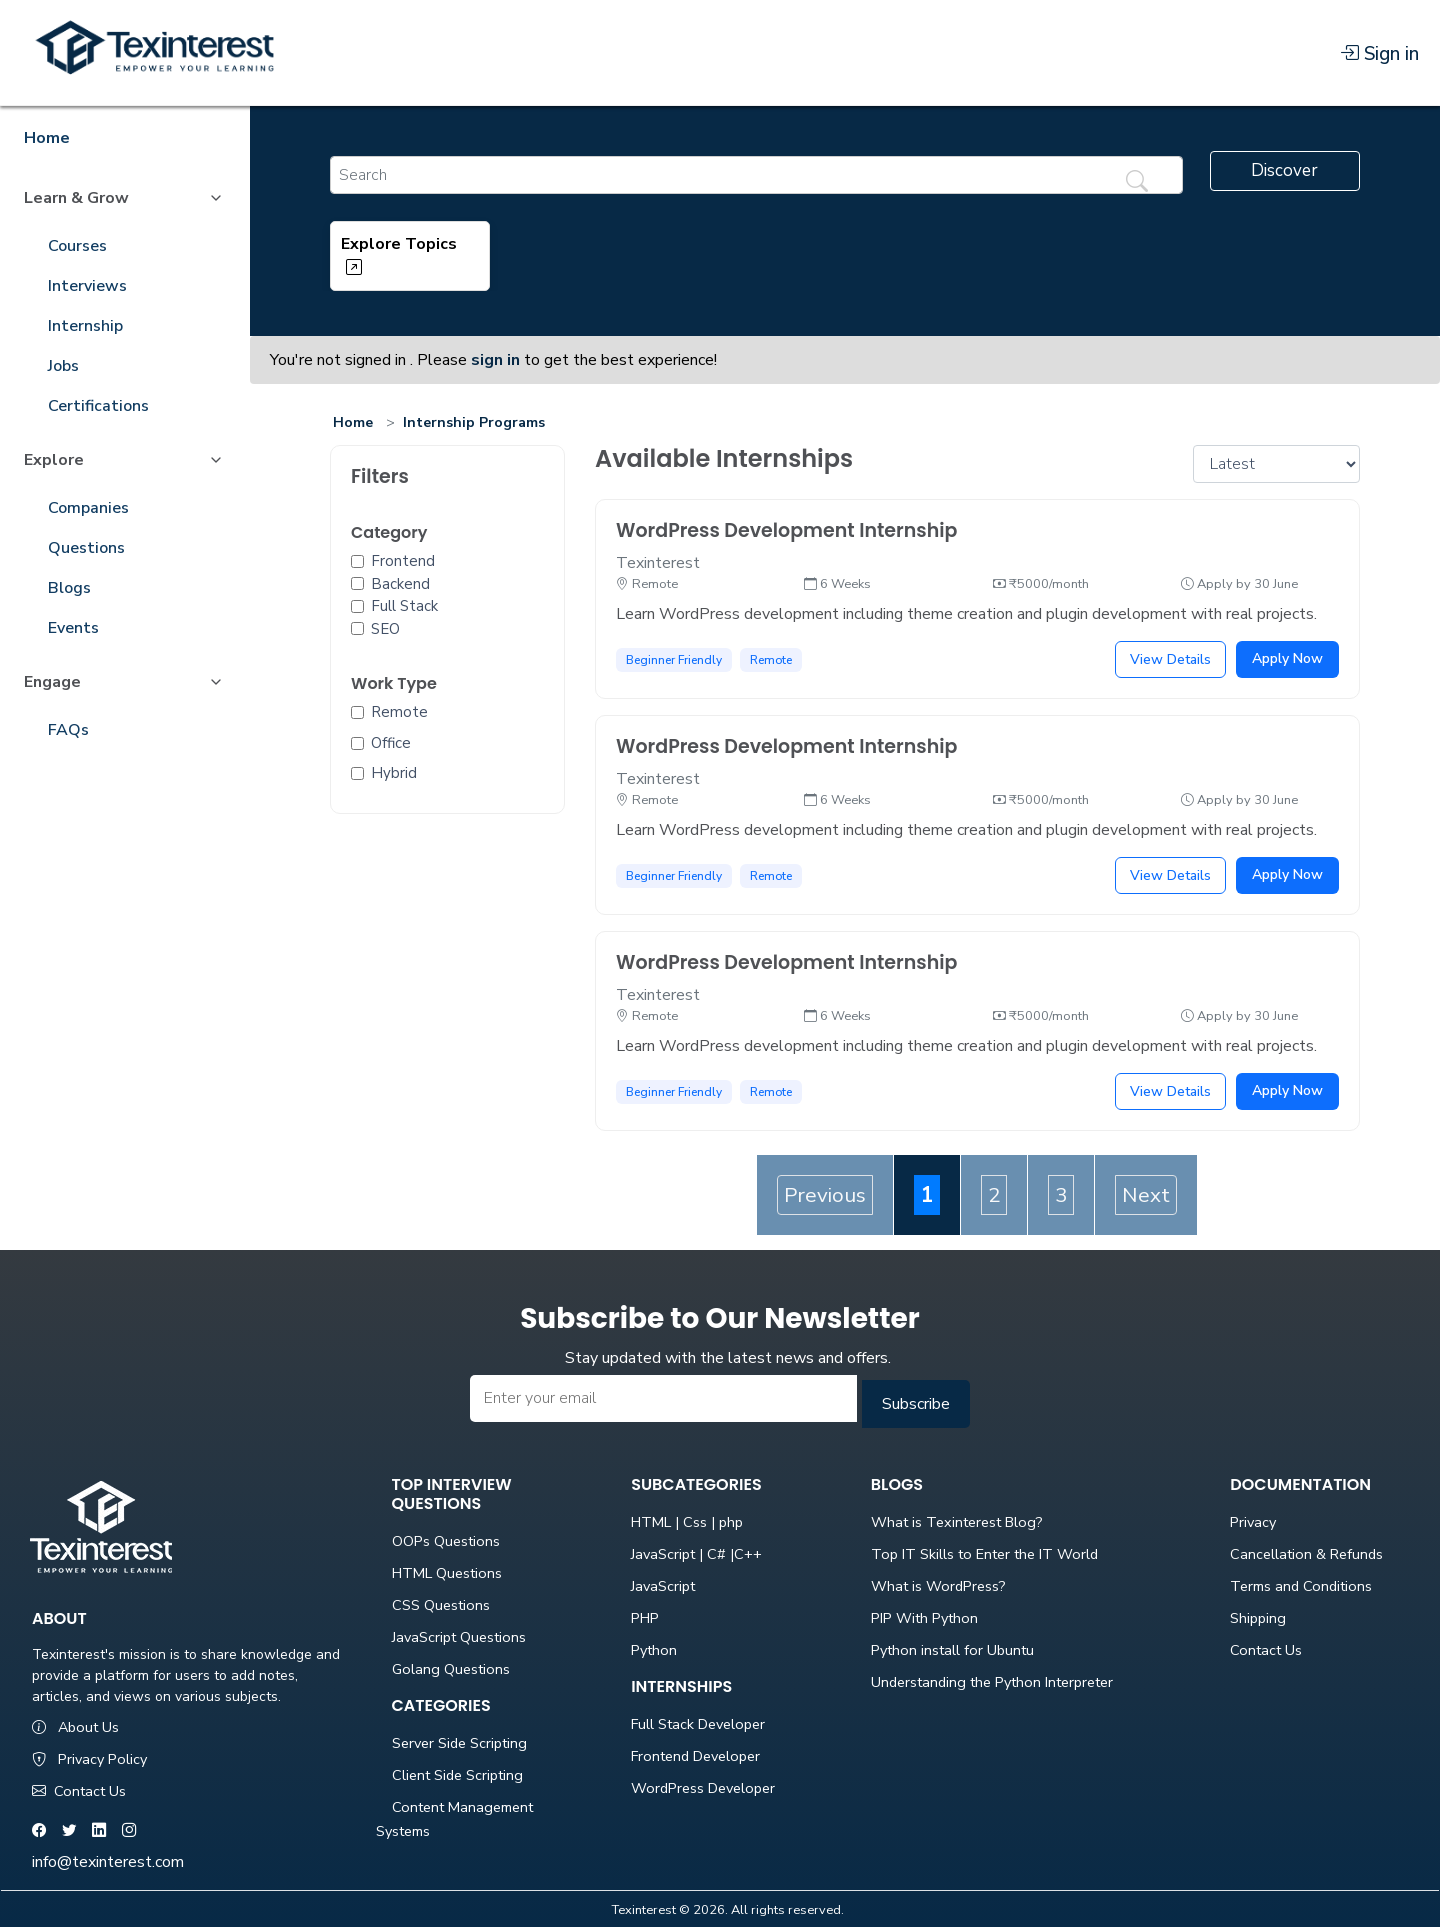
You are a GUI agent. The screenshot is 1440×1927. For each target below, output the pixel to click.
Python (654, 1650)
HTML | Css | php (687, 1522)
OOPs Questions (446, 1541)
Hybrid (394, 773)
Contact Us (79, 1791)
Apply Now (1287, 658)
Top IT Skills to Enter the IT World (984, 1554)
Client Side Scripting (457, 1775)
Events (73, 628)
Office (391, 743)
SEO (385, 629)
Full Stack (404, 606)
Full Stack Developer (698, 1724)
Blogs (69, 588)
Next (1146, 1195)
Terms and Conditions (1301, 1586)
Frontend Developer (695, 1756)
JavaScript (663, 1586)
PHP (645, 1618)
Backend (400, 584)
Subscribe (916, 1404)
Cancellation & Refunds (1306, 1554)
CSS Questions (441, 1605)
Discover (1284, 170)
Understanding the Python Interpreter (992, 1682)
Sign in (1379, 54)
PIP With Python (924, 1618)
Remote (399, 712)
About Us (75, 1727)
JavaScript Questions (459, 1637)
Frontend (403, 561)
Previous (825, 1195)
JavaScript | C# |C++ (696, 1554)
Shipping (1258, 1618)
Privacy (1253, 1522)
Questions (86, 548)
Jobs (63, 366)
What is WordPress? (938, 1586)
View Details (1170, 659)
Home (353, 422)
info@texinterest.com (108, 1862)
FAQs (68, 730)
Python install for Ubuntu (952, 1650)
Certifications (98, 406)
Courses (77, 246)
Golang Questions (451, 1669)
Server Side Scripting (459, 1743)
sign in (495, 360)
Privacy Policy (89, 1759)
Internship (85, 326)
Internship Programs (474, 422)
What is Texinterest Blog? (957, 1522)
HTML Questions (447, 1573)
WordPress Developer (703, 1788)
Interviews (87, 286)
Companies (88, 508)
